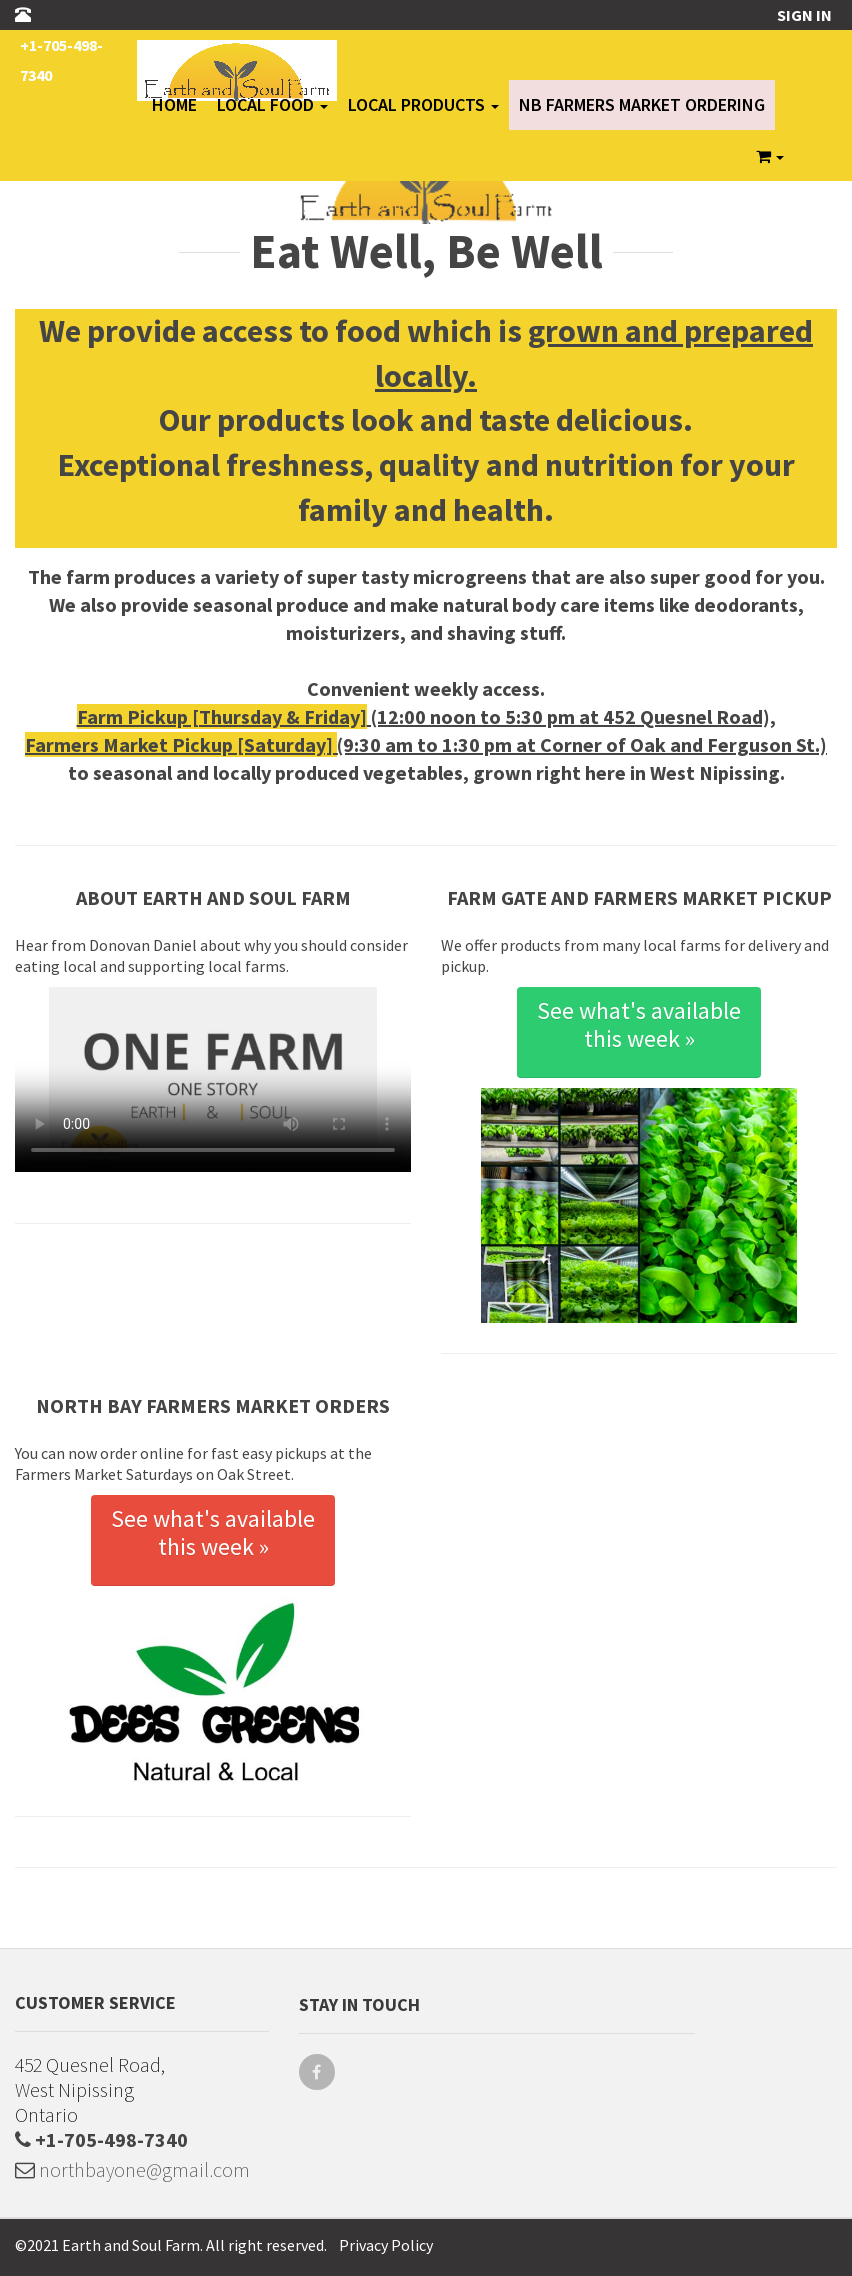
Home (174, 104)
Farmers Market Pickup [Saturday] (181, 744)
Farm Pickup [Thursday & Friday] (222, 716)
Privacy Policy (386, 2245)
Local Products (423, 104)
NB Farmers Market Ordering (642, 104)
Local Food (272, 104)
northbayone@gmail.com (132, 2169)
